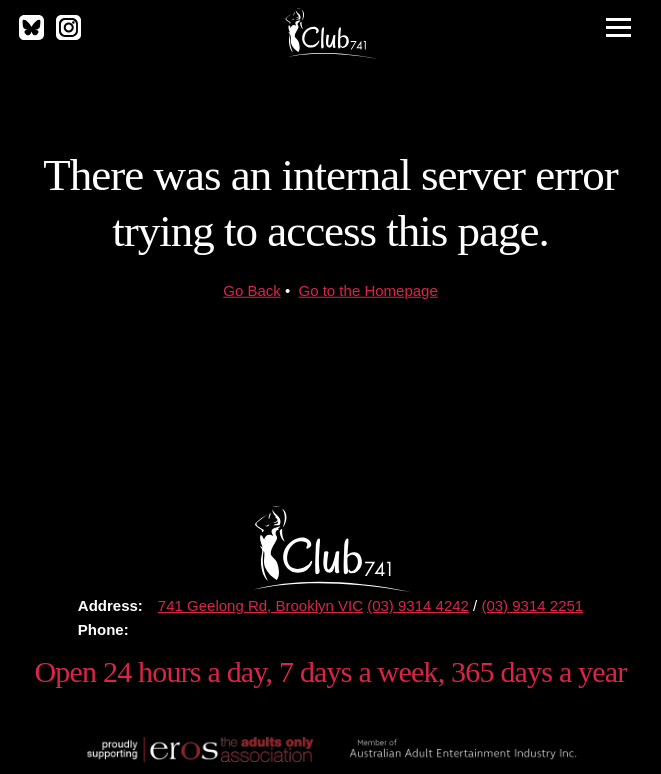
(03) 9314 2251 (532, 605)
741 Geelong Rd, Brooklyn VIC (260, 605)
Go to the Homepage (368, 290)
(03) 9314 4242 (418, 605)
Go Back (252, 290)
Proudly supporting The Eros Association (198, 749)
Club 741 (330, 33)
